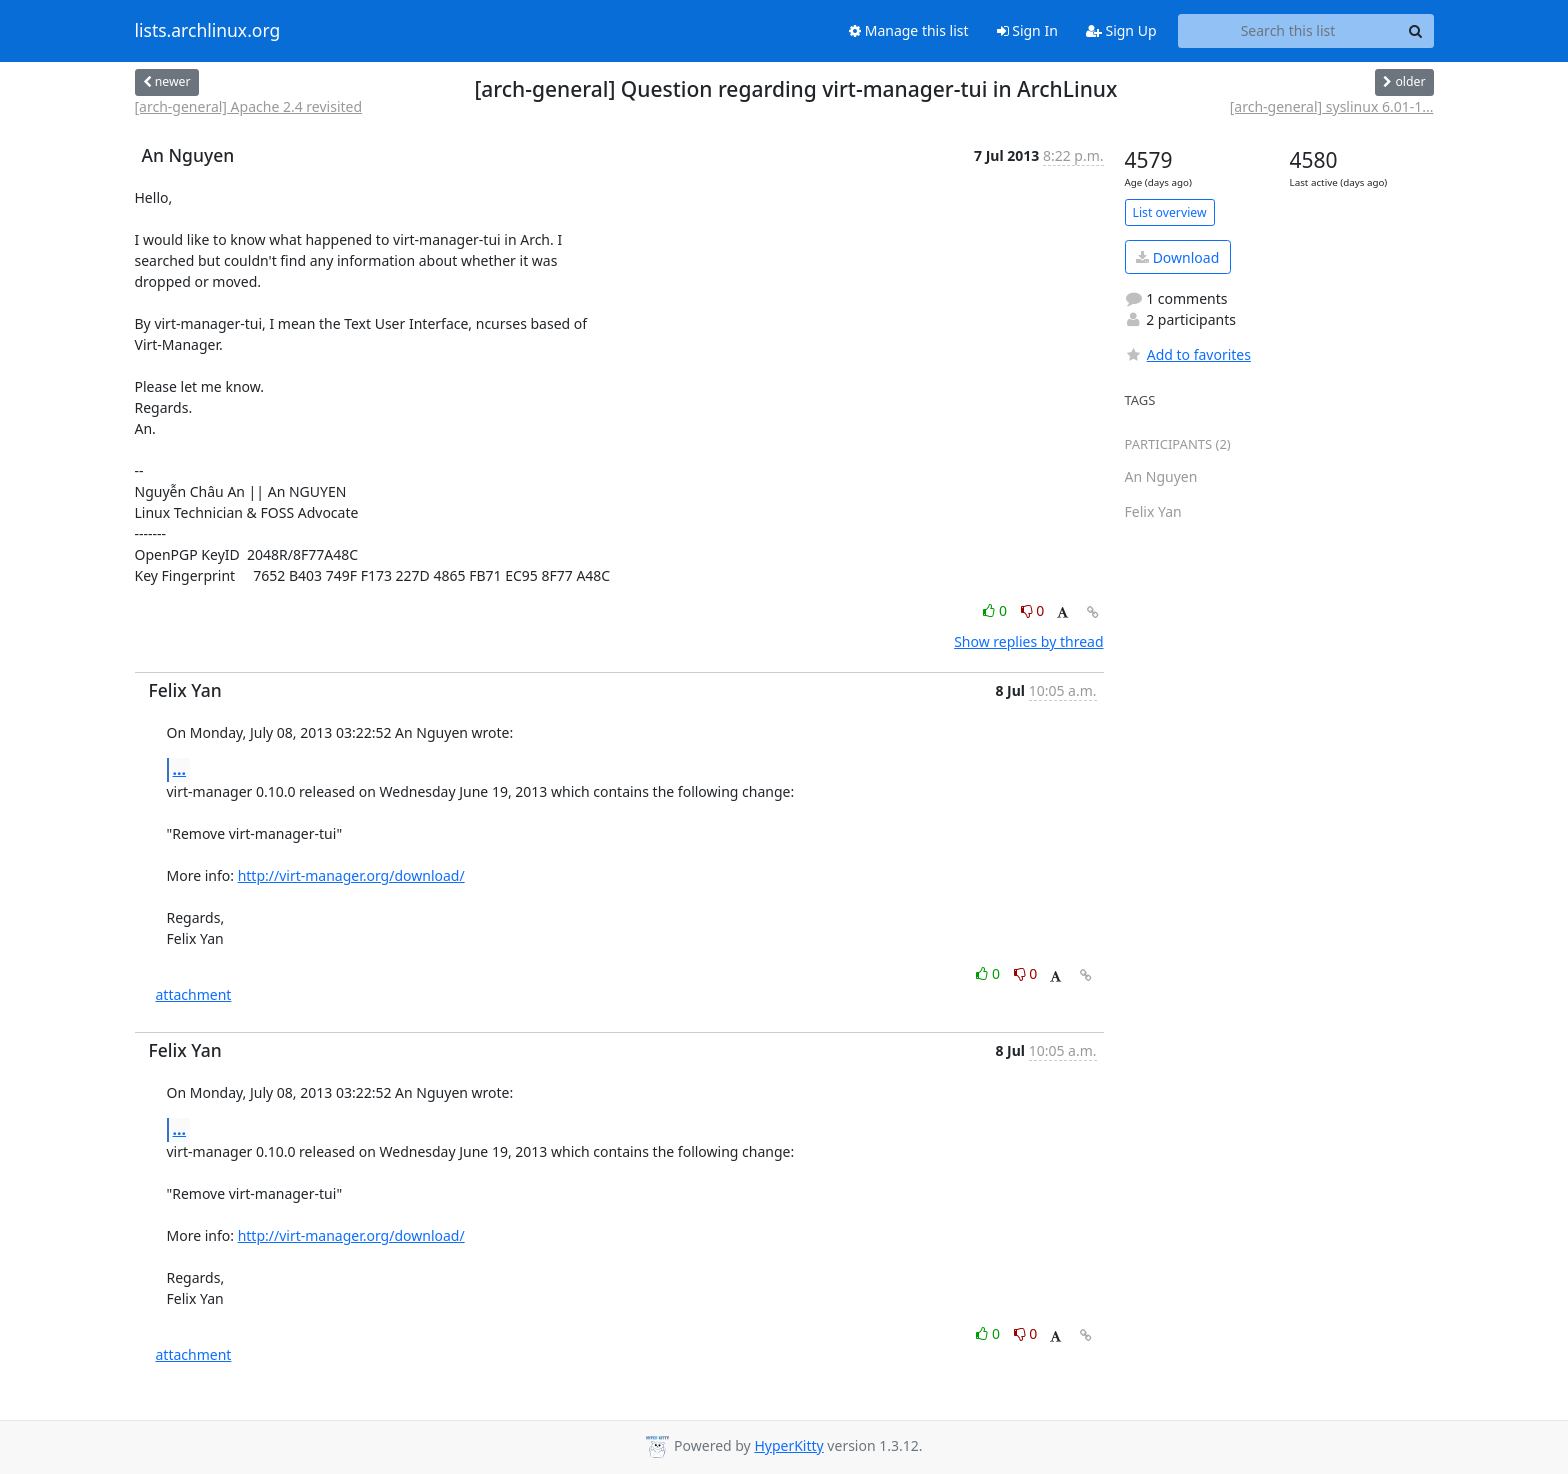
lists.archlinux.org (208, 31)
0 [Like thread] (996, 610)
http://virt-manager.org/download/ (351, 875)
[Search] (1416, 31)
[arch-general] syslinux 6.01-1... (1332, 106)
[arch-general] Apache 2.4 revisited (249, 106)
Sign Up (1121, 30)
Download (1177, 257)
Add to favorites (1188, 354)
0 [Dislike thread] (1033, 610)
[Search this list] (1288, 31)
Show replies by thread (1028, 641)
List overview (1170, 212)
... (180, 769)
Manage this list (909, 30)
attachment (194, 994)
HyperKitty (788, 1445)
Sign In (1027, 30)
